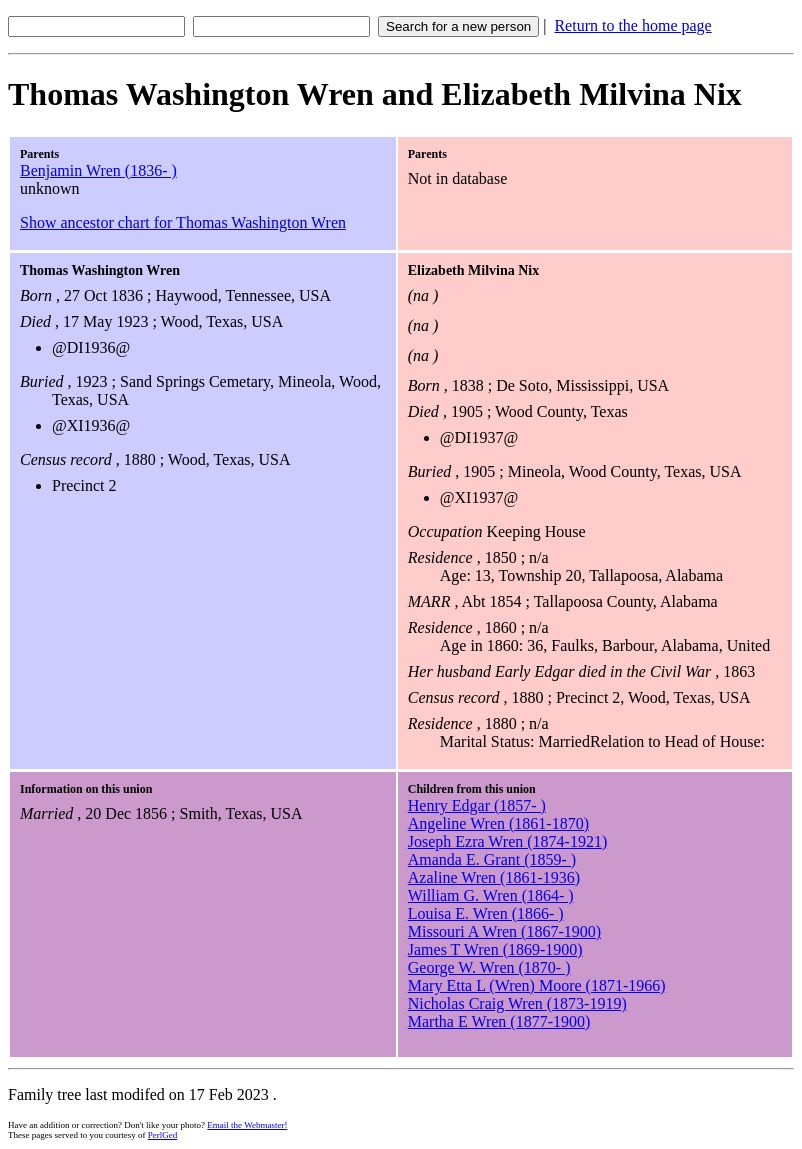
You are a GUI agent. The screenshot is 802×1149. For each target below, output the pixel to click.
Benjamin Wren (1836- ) (98, 170)
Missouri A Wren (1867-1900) (504, 931)
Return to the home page (632, 25)
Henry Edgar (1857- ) (477, 805)
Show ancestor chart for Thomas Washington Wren (183, 222)
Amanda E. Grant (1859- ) (492, 859)
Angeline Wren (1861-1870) (498, 823)
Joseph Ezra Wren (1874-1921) (507, 841)
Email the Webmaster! (247, 1125)
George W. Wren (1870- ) (489, 967)
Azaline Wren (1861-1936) (494, 877)
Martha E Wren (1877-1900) (499, 1021)
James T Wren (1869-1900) (495, 949)
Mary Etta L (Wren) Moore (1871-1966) (537, 985)
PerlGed (163, 1135)
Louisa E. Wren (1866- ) (486, 913)
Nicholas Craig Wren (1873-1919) (517, 1003)
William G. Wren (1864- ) (491, 895)
